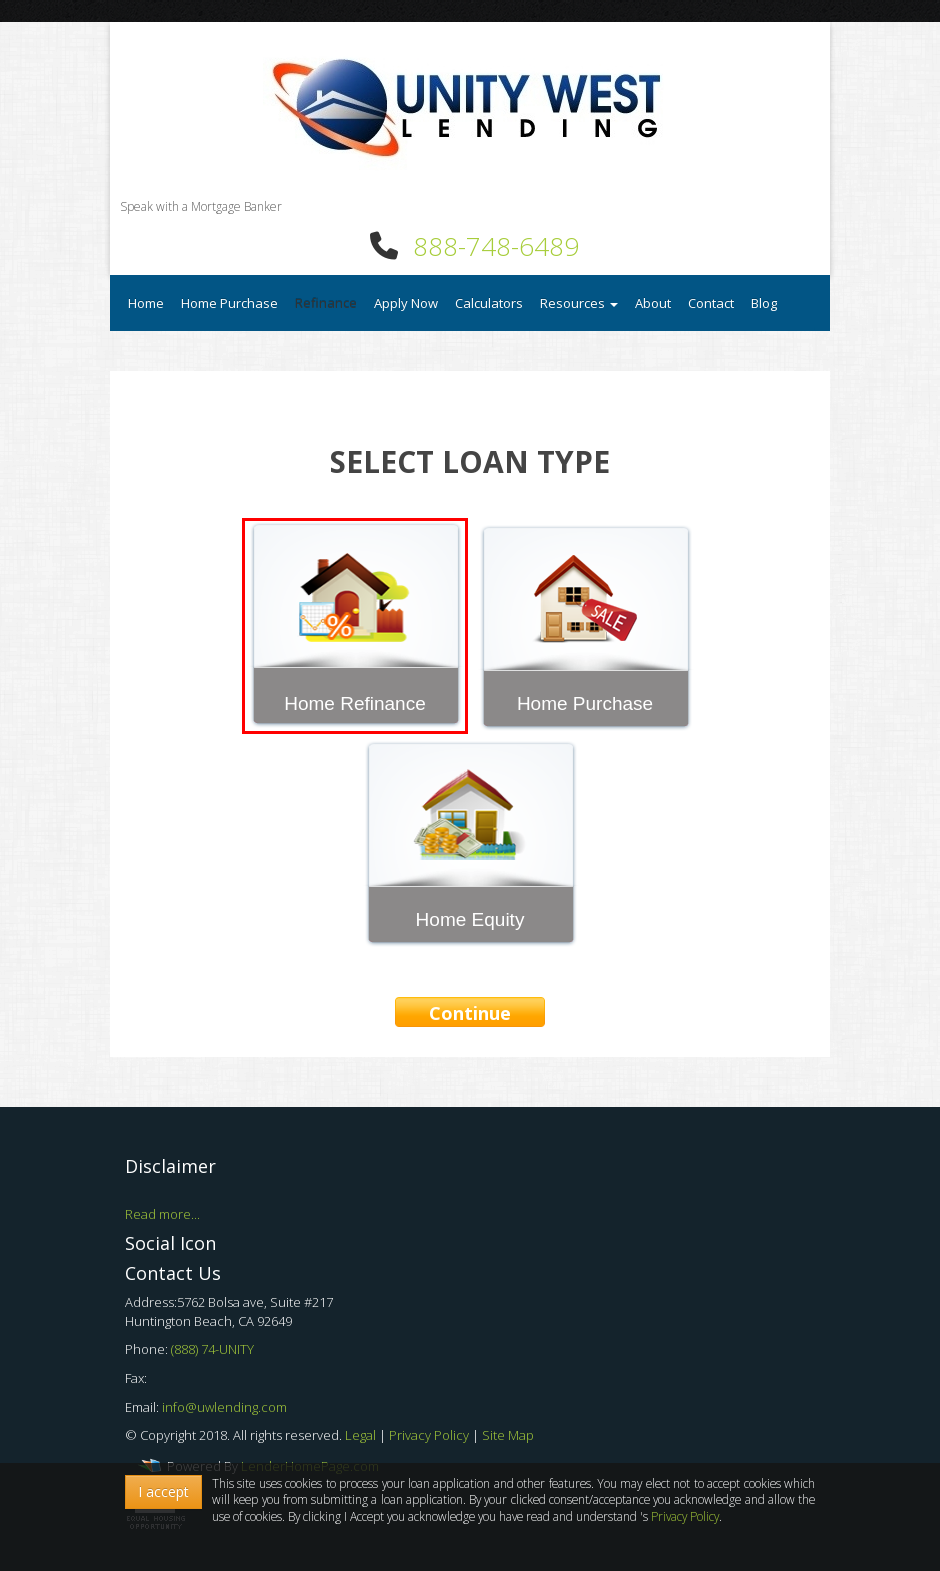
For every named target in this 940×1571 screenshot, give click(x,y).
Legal (362, 1435)
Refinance (326, 303)
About (653, 303)
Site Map (508, 1435)
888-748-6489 (496, 246)
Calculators (489, 303)
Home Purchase (229, 303)
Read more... (162, 1214)
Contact (711, 303)
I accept (163, 1491)
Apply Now (406, 303)
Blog (764, 303)
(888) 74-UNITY (212, 1349)
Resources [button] (579, 303)
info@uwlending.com (224, 1407)
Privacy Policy (430, 1435)
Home (146, 303)
